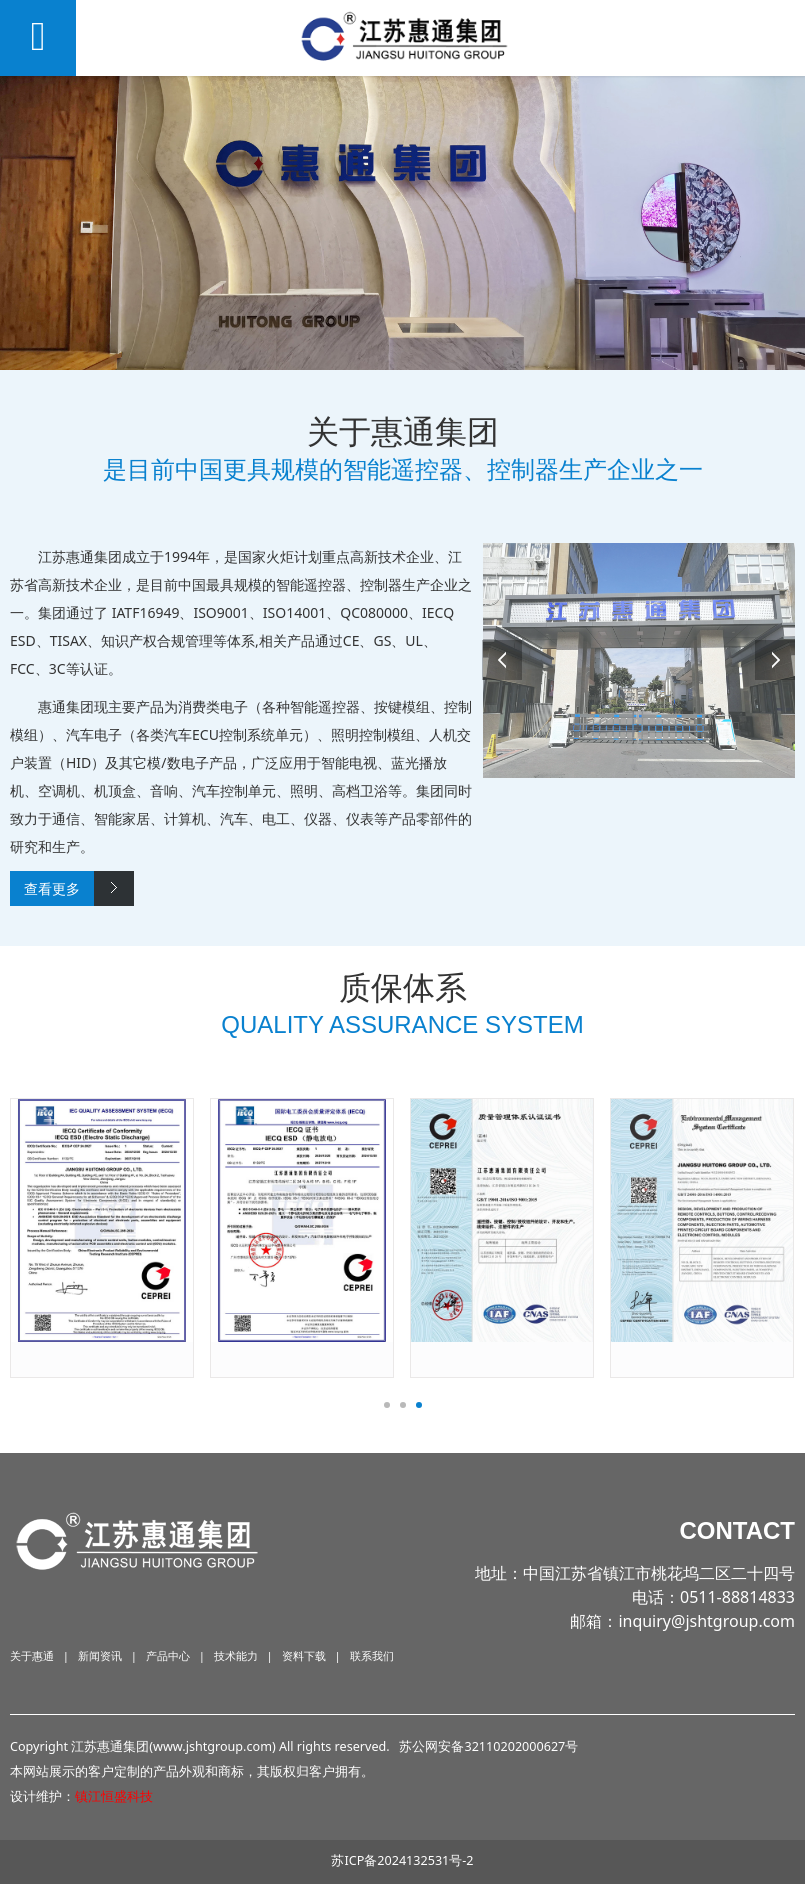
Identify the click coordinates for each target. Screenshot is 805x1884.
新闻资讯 (100, 1655)
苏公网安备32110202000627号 (488, 1746)
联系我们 (372, 1655)
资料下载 (304, 1655)
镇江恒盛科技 (114, 1796)
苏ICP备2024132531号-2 (402, 1860)
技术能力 (236, 1655)
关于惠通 (32, 1655)
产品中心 (168, 1655)
